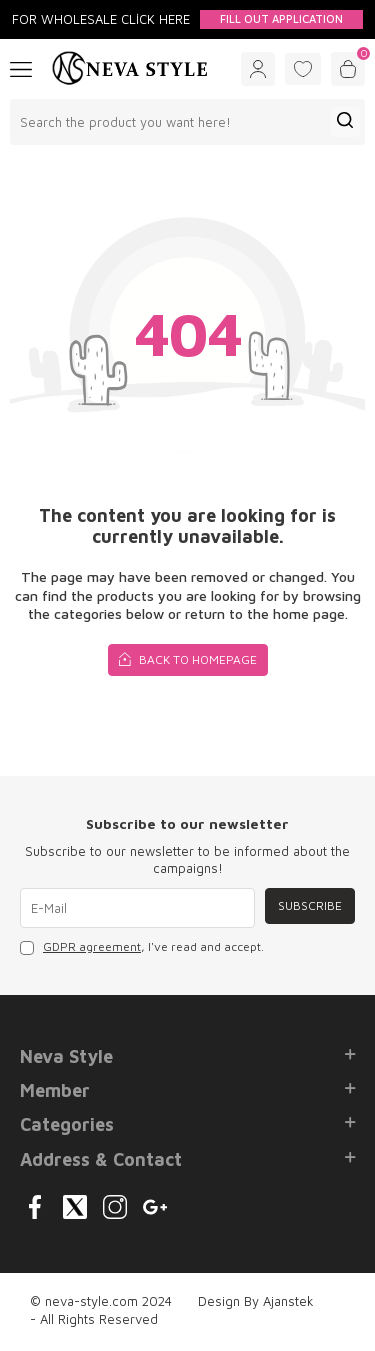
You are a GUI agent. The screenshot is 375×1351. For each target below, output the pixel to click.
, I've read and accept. (142, 947)
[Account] (258, 69)
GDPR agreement (92, 946)
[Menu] (21, 68)
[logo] (130, 69)
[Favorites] (303, 69)
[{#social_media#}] (35, 1207)
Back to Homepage (188, 658)
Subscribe (310, 905)
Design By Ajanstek (256, 1301)
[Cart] (348, 69)
